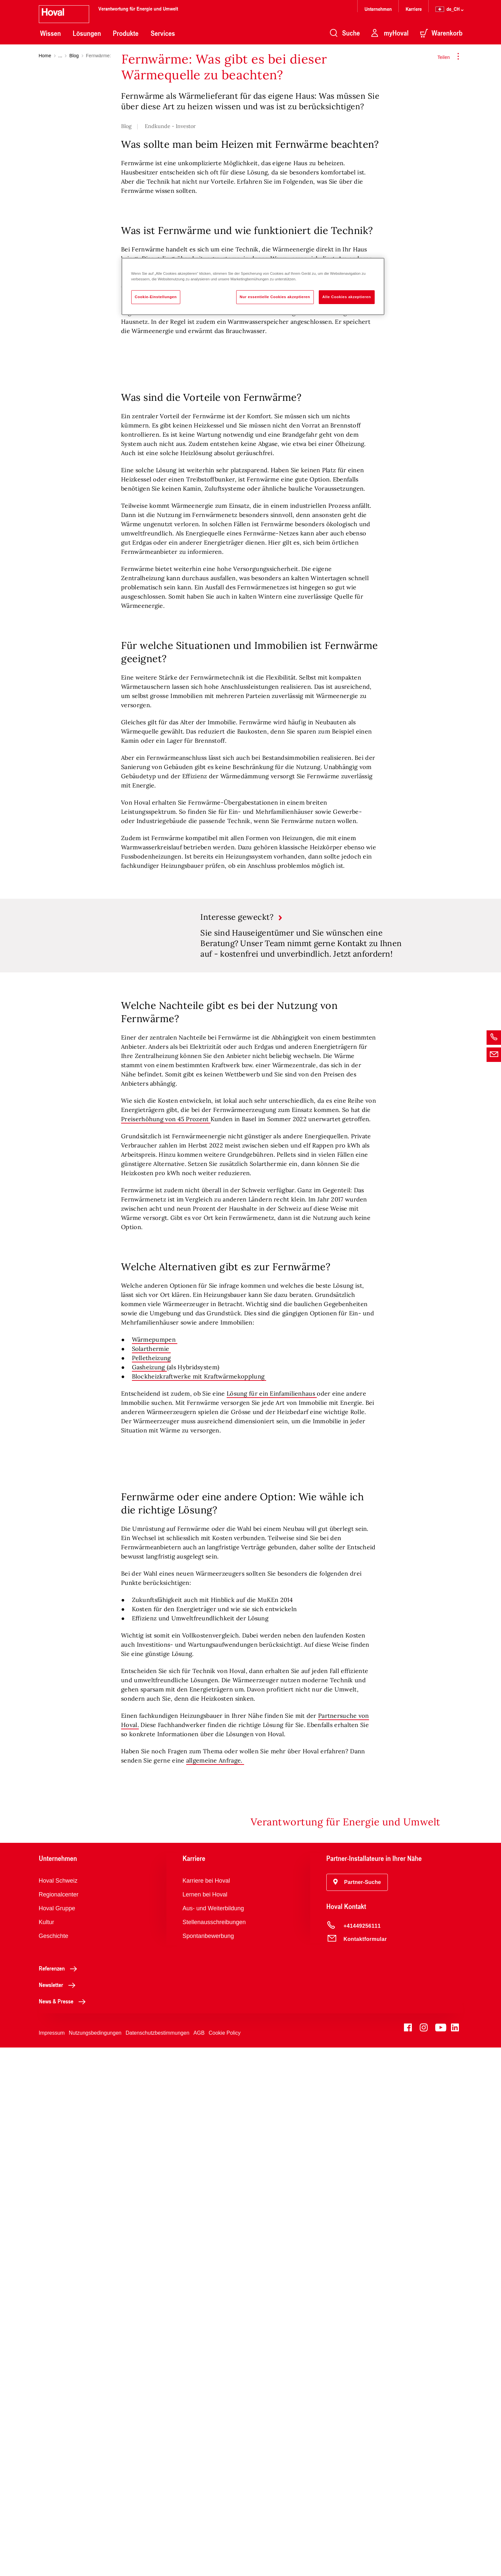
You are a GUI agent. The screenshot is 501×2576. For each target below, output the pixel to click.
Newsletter (59, 2513)
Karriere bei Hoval (206, 2409)
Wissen (50, 33)
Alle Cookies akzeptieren (346, 297)
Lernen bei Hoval (205, 2423)
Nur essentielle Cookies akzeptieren (275, 297)
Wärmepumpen (155, 1698)
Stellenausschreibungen (214, 2450)
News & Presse (64, 2529)
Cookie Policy (224, 2561)
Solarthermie (151, 1707)
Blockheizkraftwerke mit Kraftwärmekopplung (199, 1735)
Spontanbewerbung (208, 2464)
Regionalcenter (59, 2423)
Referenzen (60, 2496)
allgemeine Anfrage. (215, 2289)
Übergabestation (240, 454)
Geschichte (53, 2464)
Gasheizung (149, 1726)
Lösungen (87, 33)
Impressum (52, 2561)
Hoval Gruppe (57, 2437)
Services (163, 33)
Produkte (125, 33)
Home (45, 55)
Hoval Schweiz (58, 2409)
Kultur (46, 2450)
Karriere (414, 9)
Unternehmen (378, 9)
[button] (357, 2410)
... (60, 55)
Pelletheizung (151, 1716)
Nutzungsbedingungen (95, 2561)
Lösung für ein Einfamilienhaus (272, 1752)
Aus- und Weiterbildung (213, 2437)
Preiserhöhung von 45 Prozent (166, 1477)
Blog (74, 55)
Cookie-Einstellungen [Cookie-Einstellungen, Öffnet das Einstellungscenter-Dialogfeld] (156, 297)
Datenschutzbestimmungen (157, 2561)
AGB (199, 2561)
